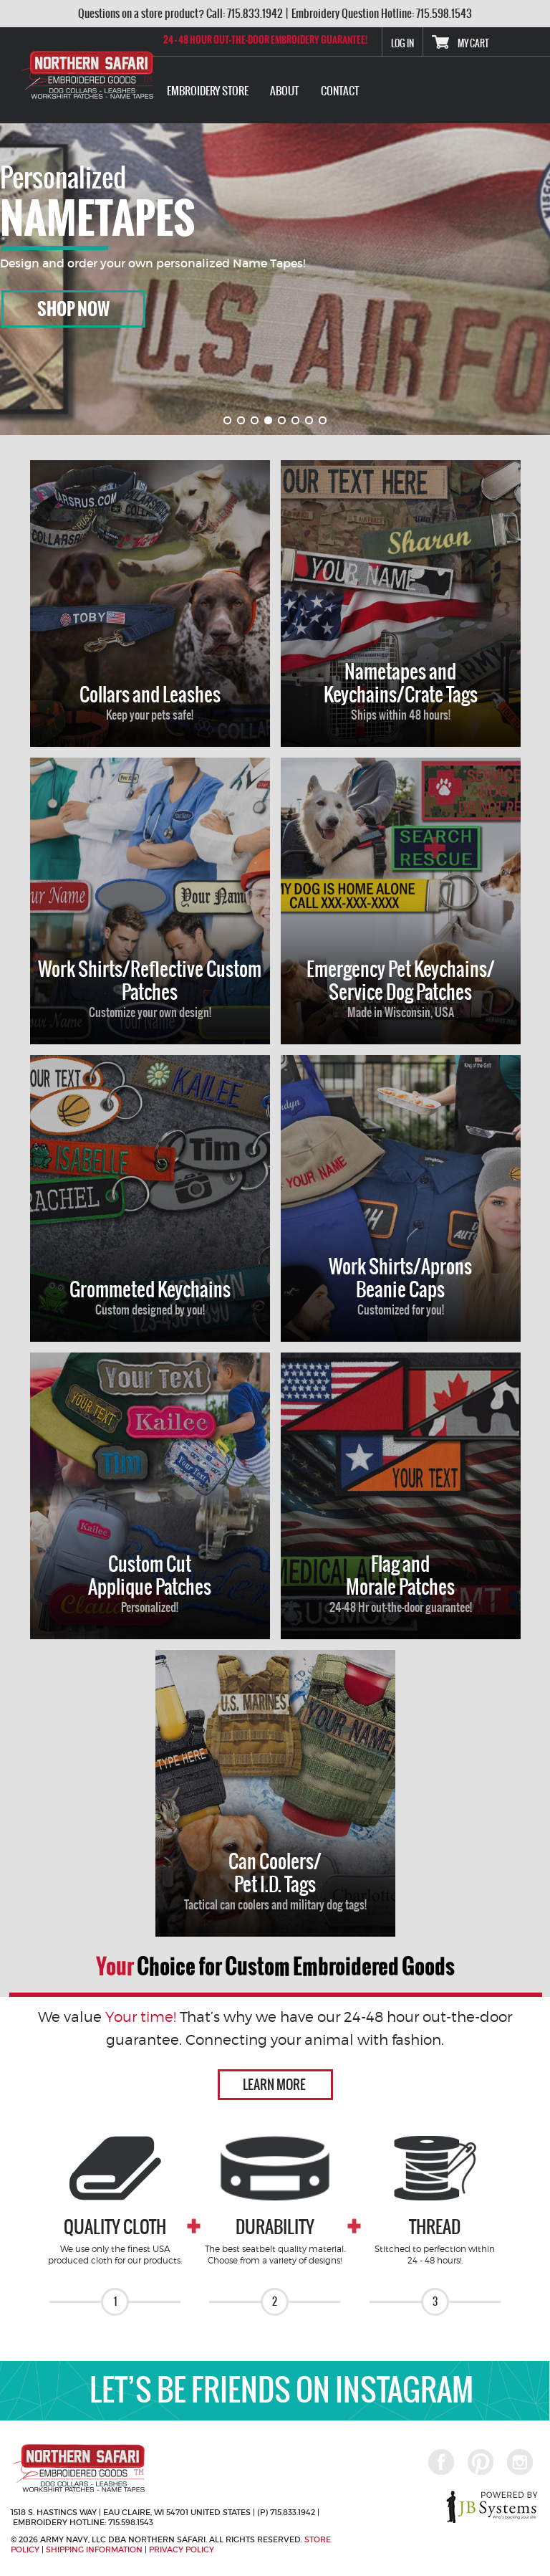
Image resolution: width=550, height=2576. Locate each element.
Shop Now (73, 309)
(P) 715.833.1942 (287, 2512)
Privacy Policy (181, 2549)
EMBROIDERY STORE (208, 90)
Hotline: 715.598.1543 (426, 13)
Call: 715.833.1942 (244, 13)
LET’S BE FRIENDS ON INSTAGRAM (281, 2390)
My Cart (460, 42)
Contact (340, 90)
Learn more (274, 2084)
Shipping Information (94, 2549)
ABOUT (284, 90)
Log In (402, 43)
